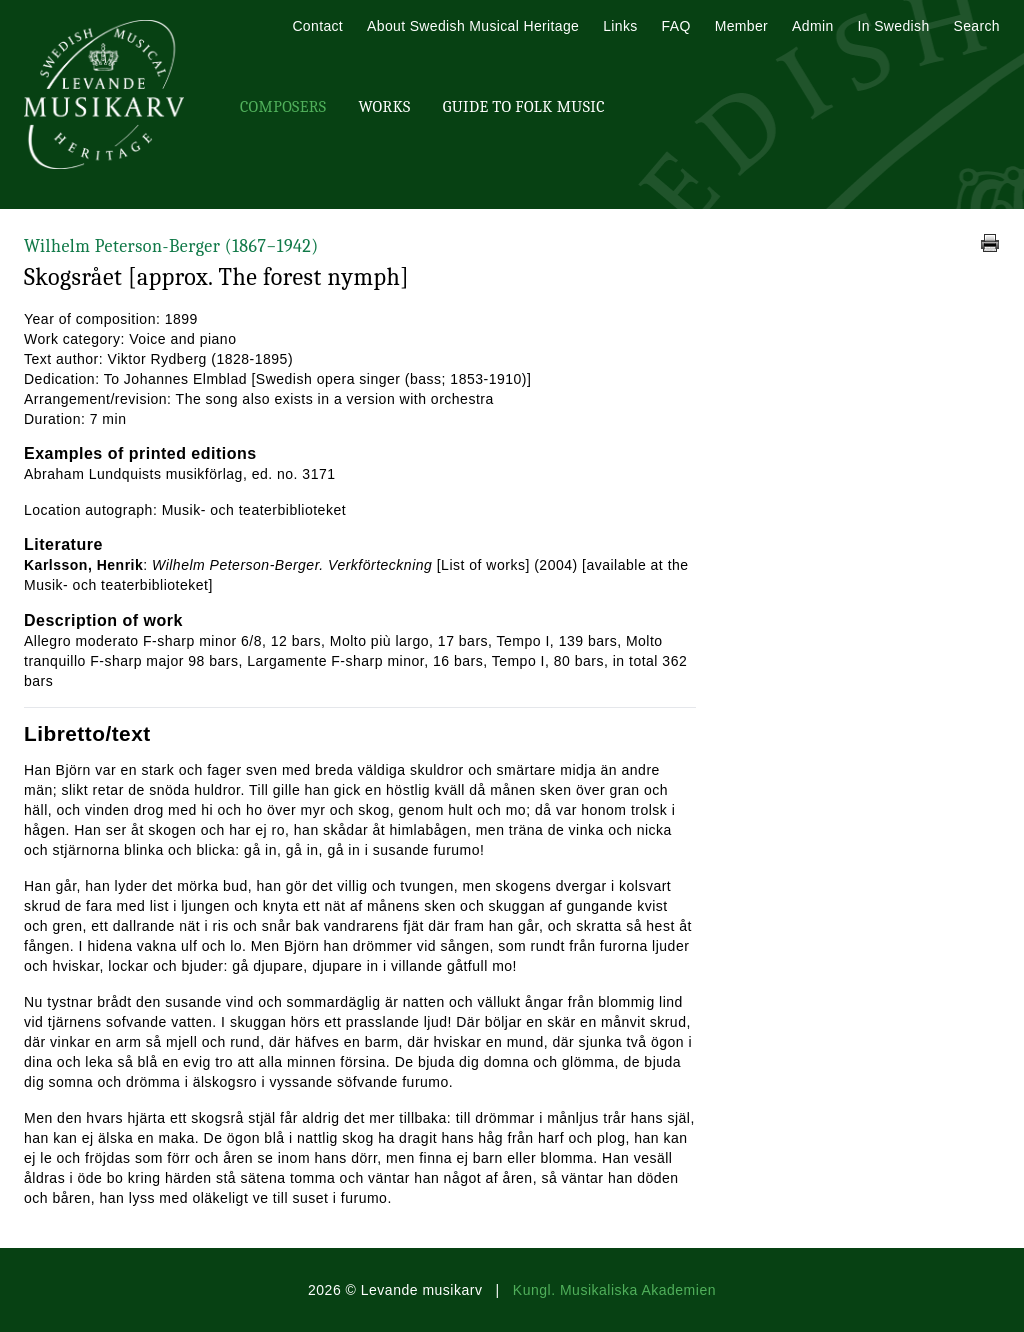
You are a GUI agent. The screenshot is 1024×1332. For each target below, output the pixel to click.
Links (620, 26)
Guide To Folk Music (524, 107)
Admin (812, 26)
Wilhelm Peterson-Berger (171, 246)
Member (741, 26)
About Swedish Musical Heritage (473, 26)
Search (977, 26)
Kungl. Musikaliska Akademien (614, 1290)
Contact (317, 26)
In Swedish (894, 26)
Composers (283, 107)
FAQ (676, 26)
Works (384, 107)
